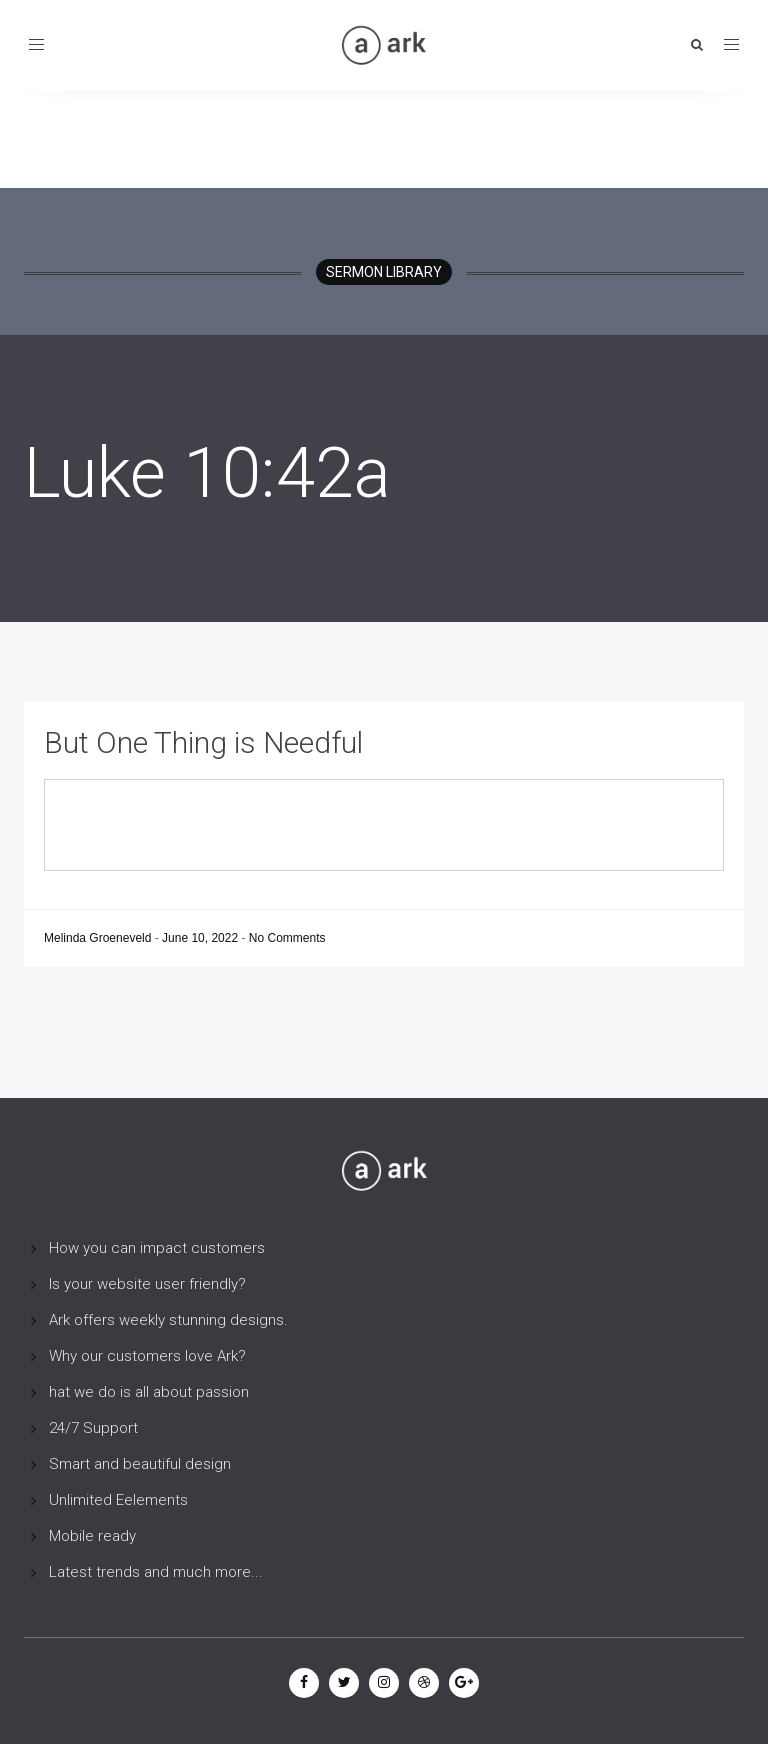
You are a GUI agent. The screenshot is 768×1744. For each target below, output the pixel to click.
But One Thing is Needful (203, 742)
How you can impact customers (157, 1248)
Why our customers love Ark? (147, 1356)
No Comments (287, 938)
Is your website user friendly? (147, 1284)
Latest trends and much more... (156, 1572)
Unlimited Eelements (118, 1500)
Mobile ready (92, 1536)
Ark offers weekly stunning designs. (168, 1320)
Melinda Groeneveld (99, 938)
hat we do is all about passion (149, 1392)
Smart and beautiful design (140, 1464)
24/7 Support (93, 1428)
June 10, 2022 (201, 938)
